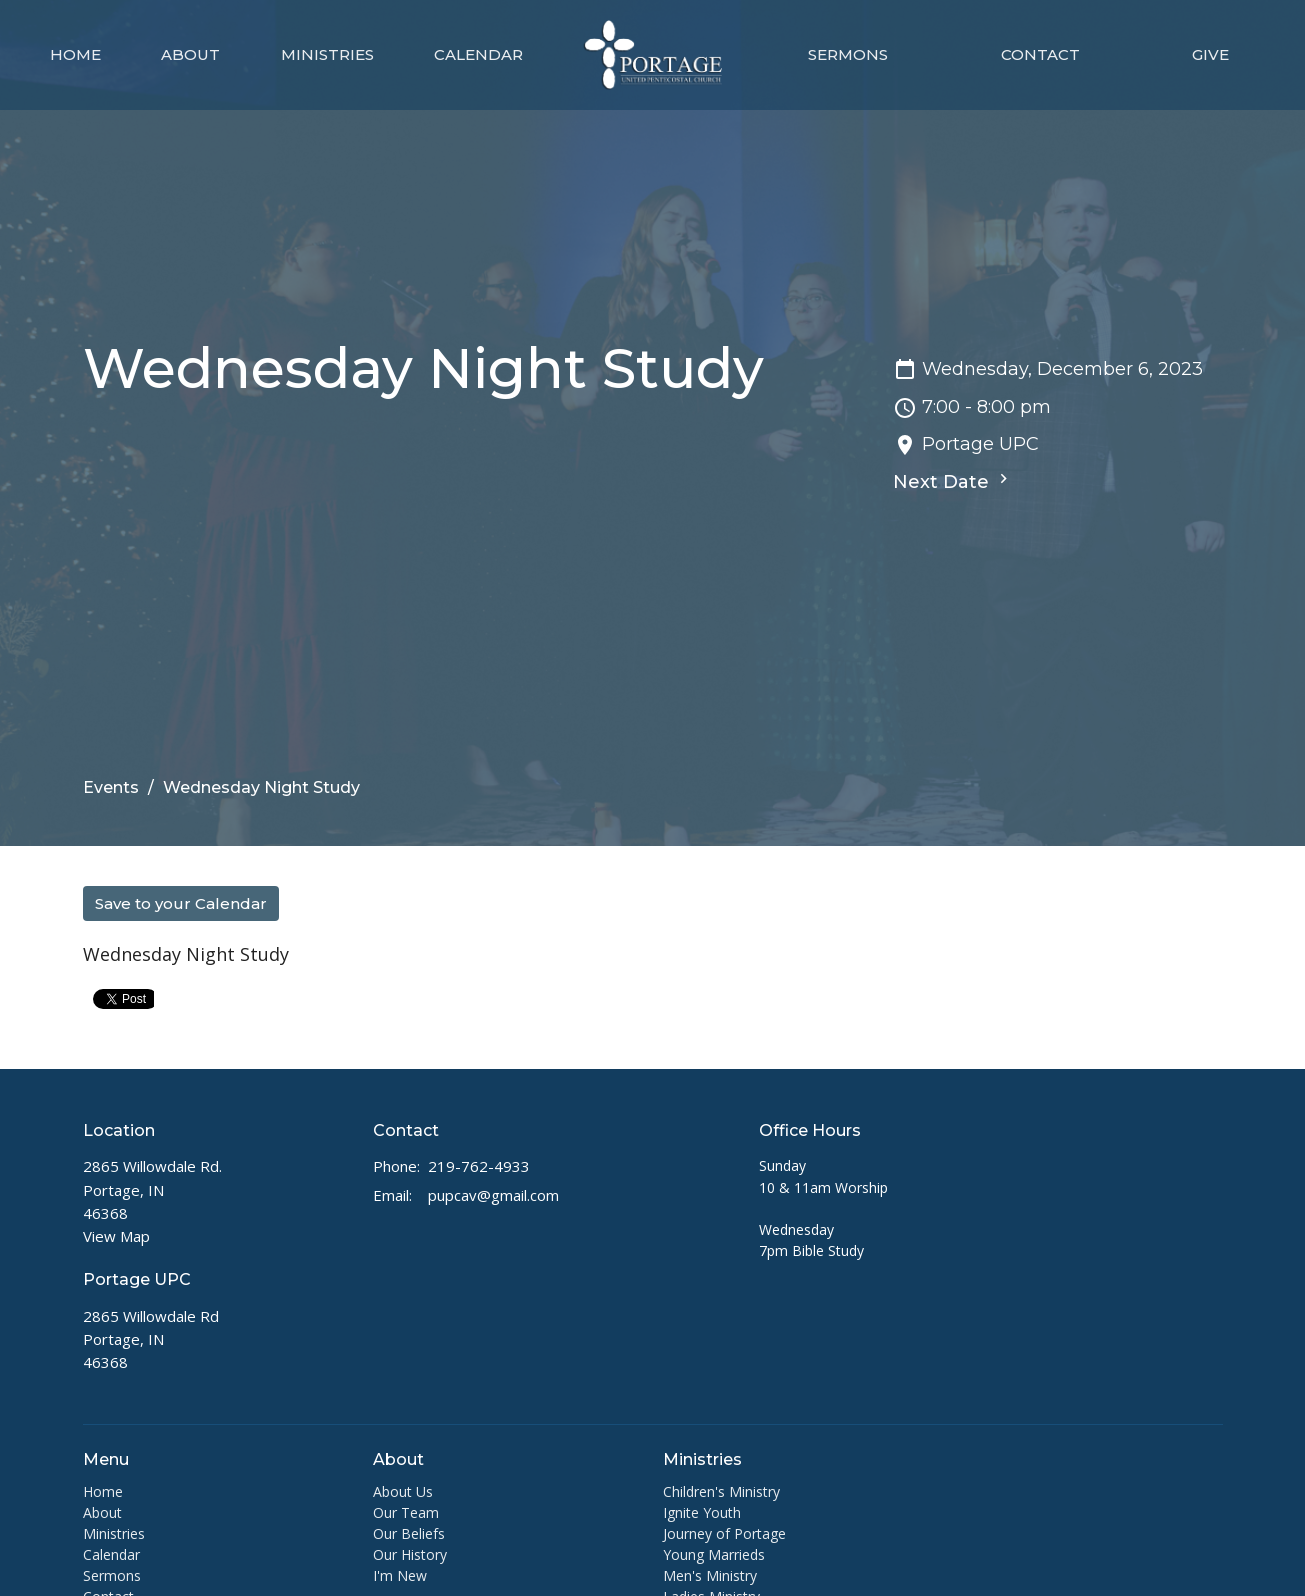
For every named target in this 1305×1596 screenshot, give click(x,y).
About (190, 54)
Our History (410, 1554)
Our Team (406, 1512)
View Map (116, 1236)
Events (111, 787)
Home (75, 54)
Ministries (327, 54)
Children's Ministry (721, 1491)
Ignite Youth (702, 1512)
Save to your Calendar (181, 903)
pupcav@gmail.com (493, 1195)
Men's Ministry (710, 1575)
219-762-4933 (479, 1166)
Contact (1040, 54)
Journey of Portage (724, 1533)
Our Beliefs (409, 1533)
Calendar (478, 54)
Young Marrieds (714, 1554)
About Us (403, 1491)
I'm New (400, 1575)
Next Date (953, 481)
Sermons (848, 54)
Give (1210, 54)
